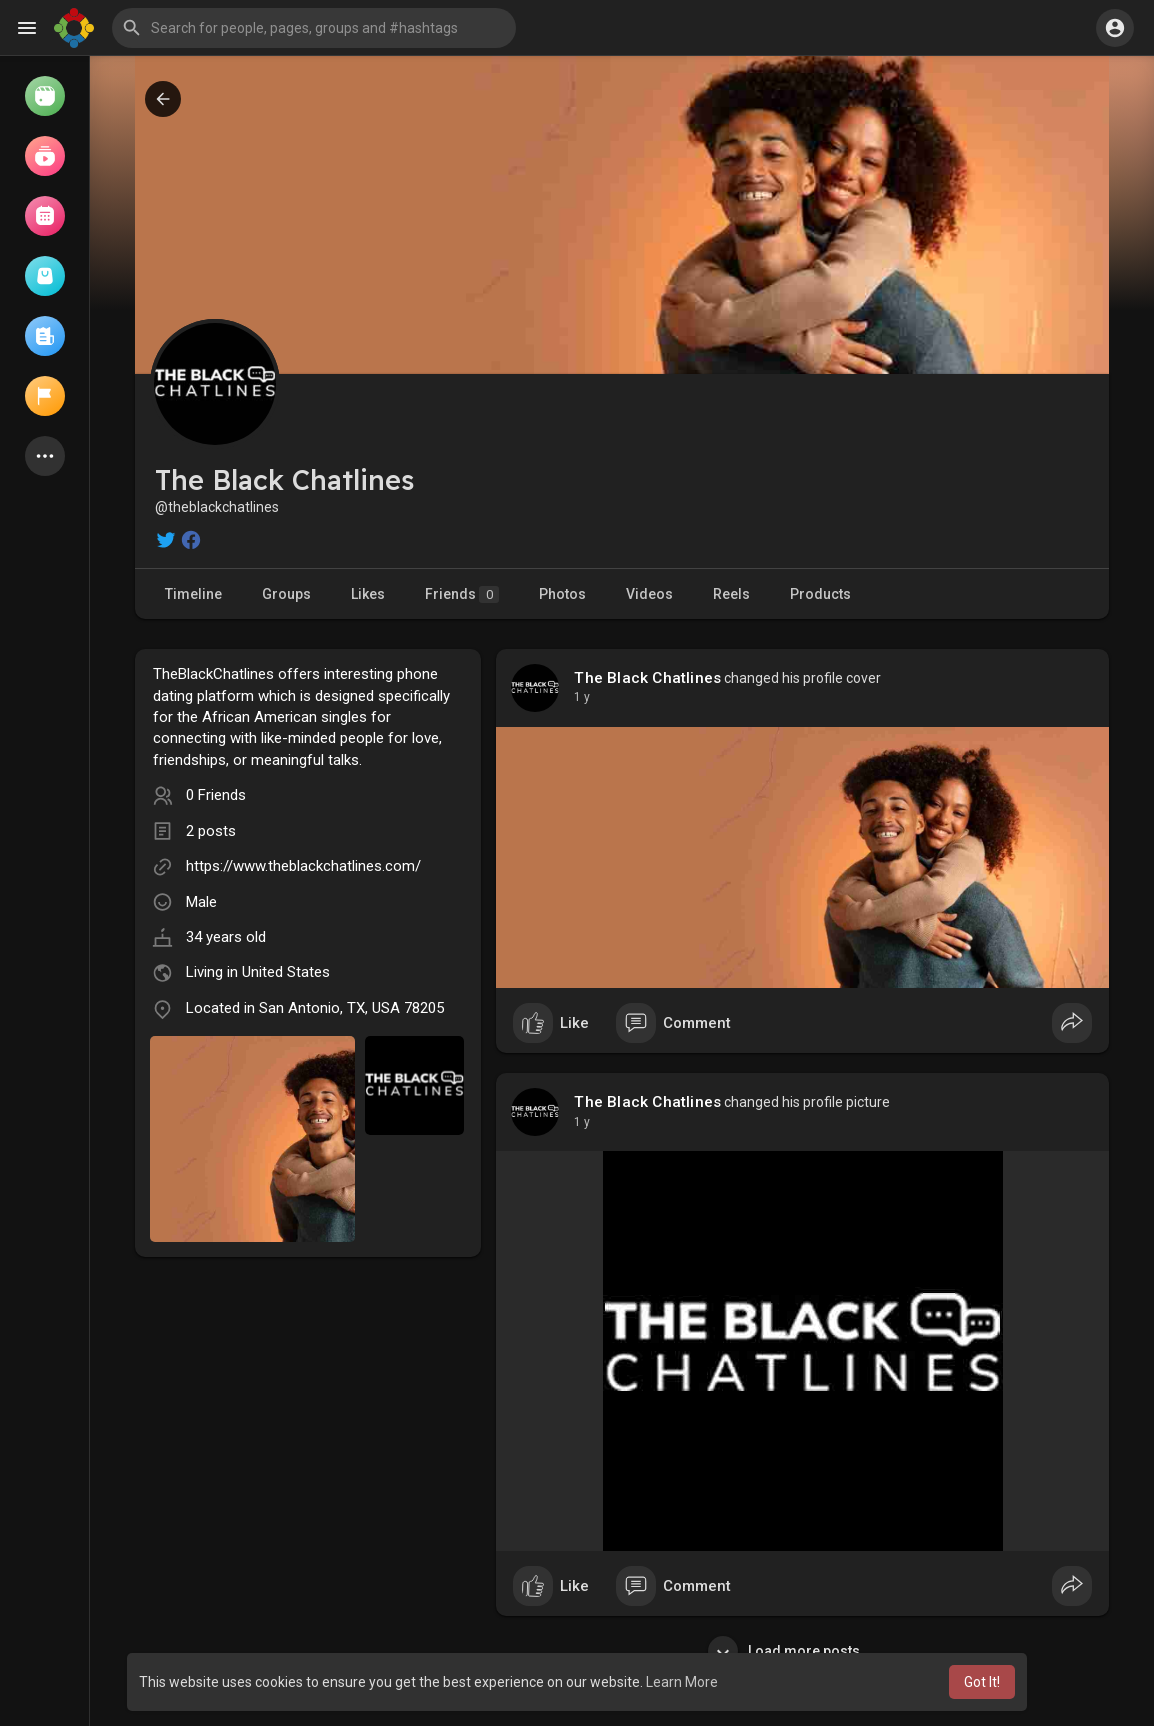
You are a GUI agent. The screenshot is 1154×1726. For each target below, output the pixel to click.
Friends (462, 594)
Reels (731, 594)
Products (820, 594)
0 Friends (216, 795)
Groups (286, 594)
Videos (649, 594)
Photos (562, 594)
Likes (368, 594)
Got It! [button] (982, 1682)
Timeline (193, 594)
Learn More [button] (682, 1682)
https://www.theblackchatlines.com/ (303, 866)
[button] (314, 28)
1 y (582, 697)
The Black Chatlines (647, 678)
